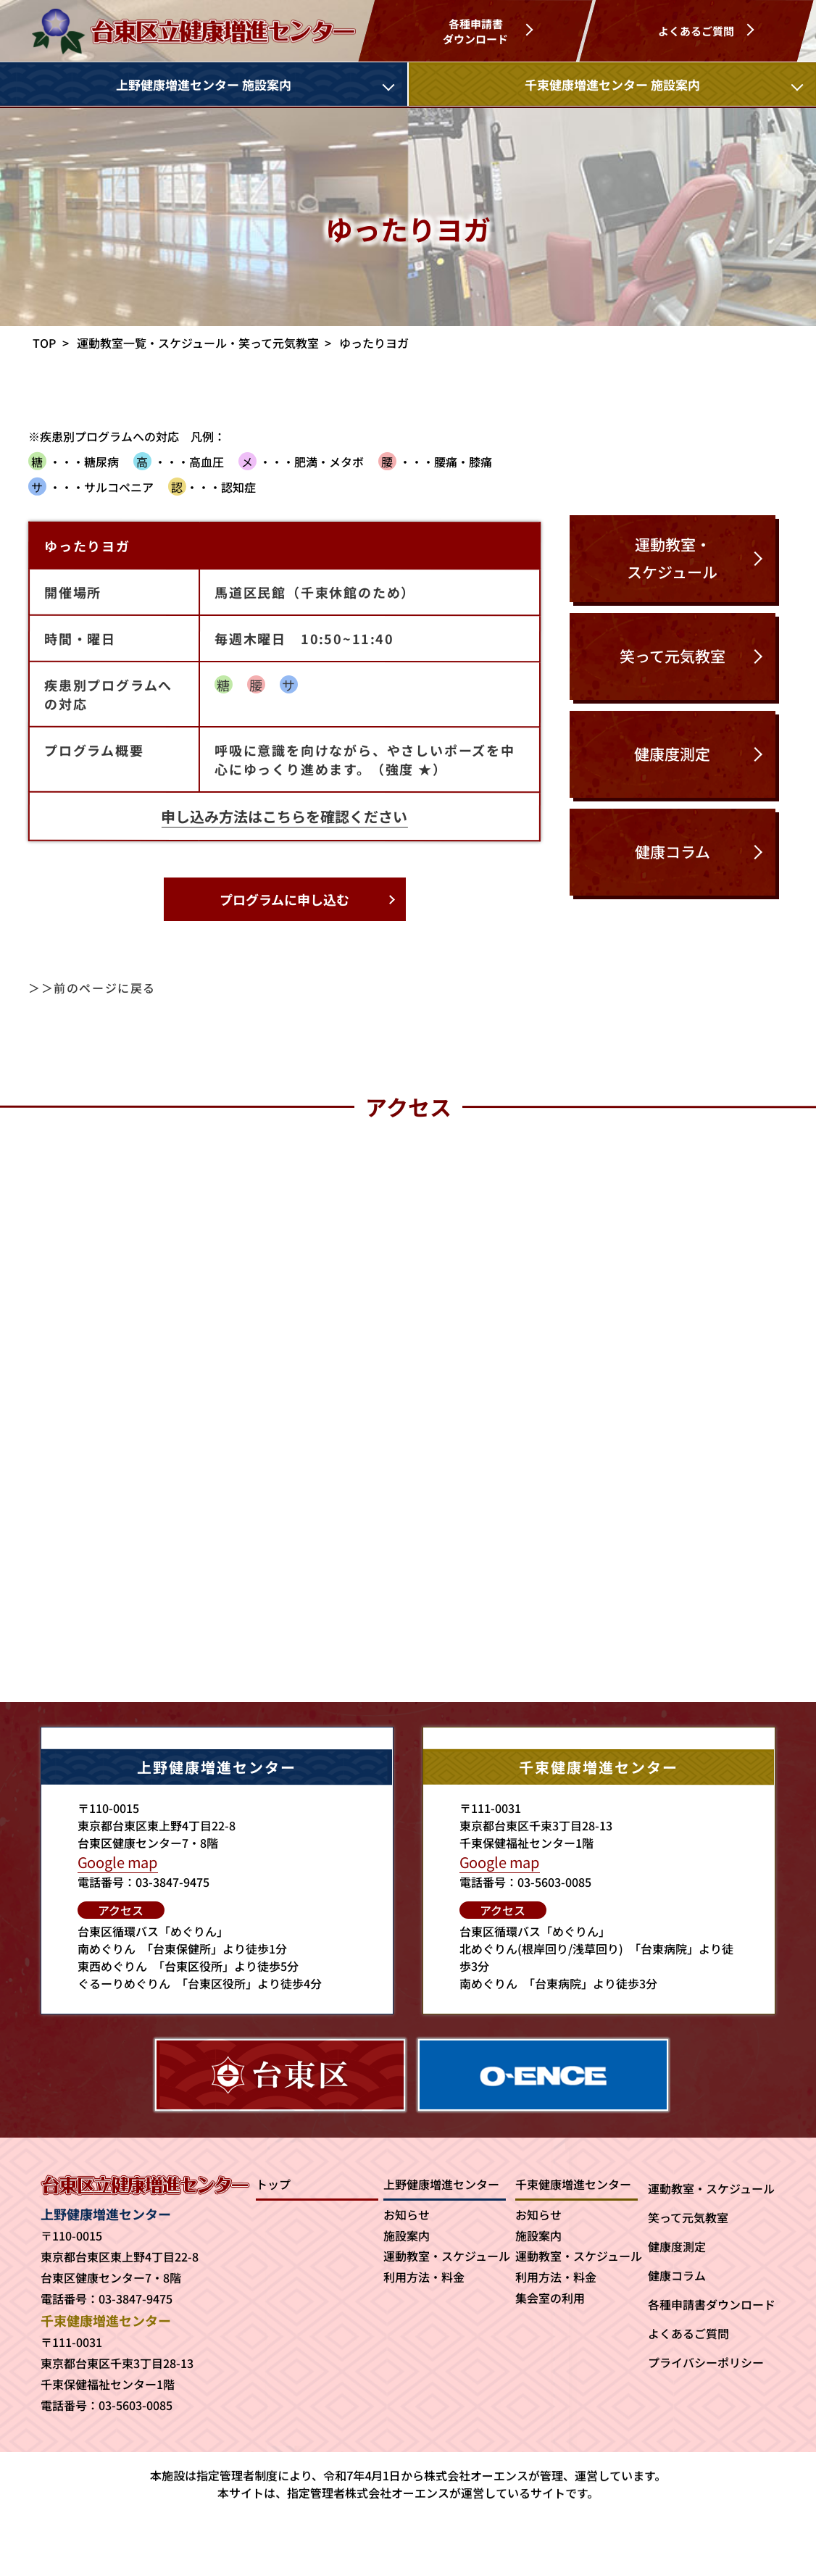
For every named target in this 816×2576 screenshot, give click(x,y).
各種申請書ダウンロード (711, 2304)
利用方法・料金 (424, 2276)
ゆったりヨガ (374, 342)
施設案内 (406, 2235)
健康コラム (677, 2275)
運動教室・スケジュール (446, 2255)
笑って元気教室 (688, 2217)
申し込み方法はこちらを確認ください (285, 816)
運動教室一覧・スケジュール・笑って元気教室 (198, 342)
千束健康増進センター (573, 2184)
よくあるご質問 (688, 2333)
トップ (273, 2184)
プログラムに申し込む (284, 899)
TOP (45, 342)
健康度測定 (677, 2246)
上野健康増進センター (441, 2184)
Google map (118, 1861)
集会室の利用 (550, 2297)
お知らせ (406, 2214)
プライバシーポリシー (706, 2362)
